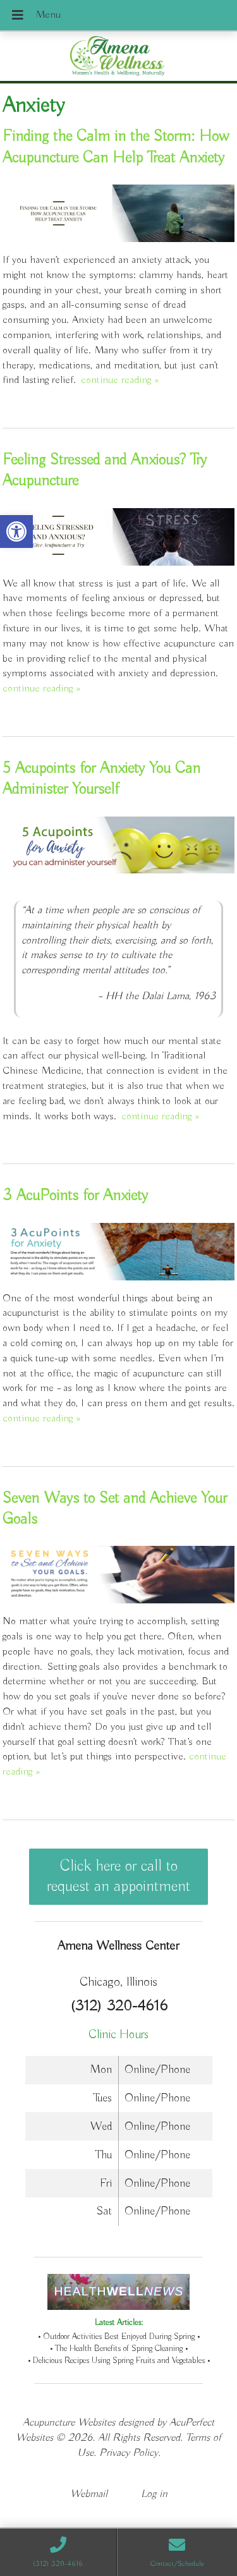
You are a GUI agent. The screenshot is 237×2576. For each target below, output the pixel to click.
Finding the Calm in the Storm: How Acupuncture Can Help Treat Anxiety (116, 146)
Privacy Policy (128, 2453)
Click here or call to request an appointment (118, 1876)
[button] (16, 531)
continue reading (120, 380)
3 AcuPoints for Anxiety (75, 1196)
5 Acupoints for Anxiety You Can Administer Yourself (101, 778)
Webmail (88, 2494)
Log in (154, 2494)
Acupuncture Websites (69, 2422)
